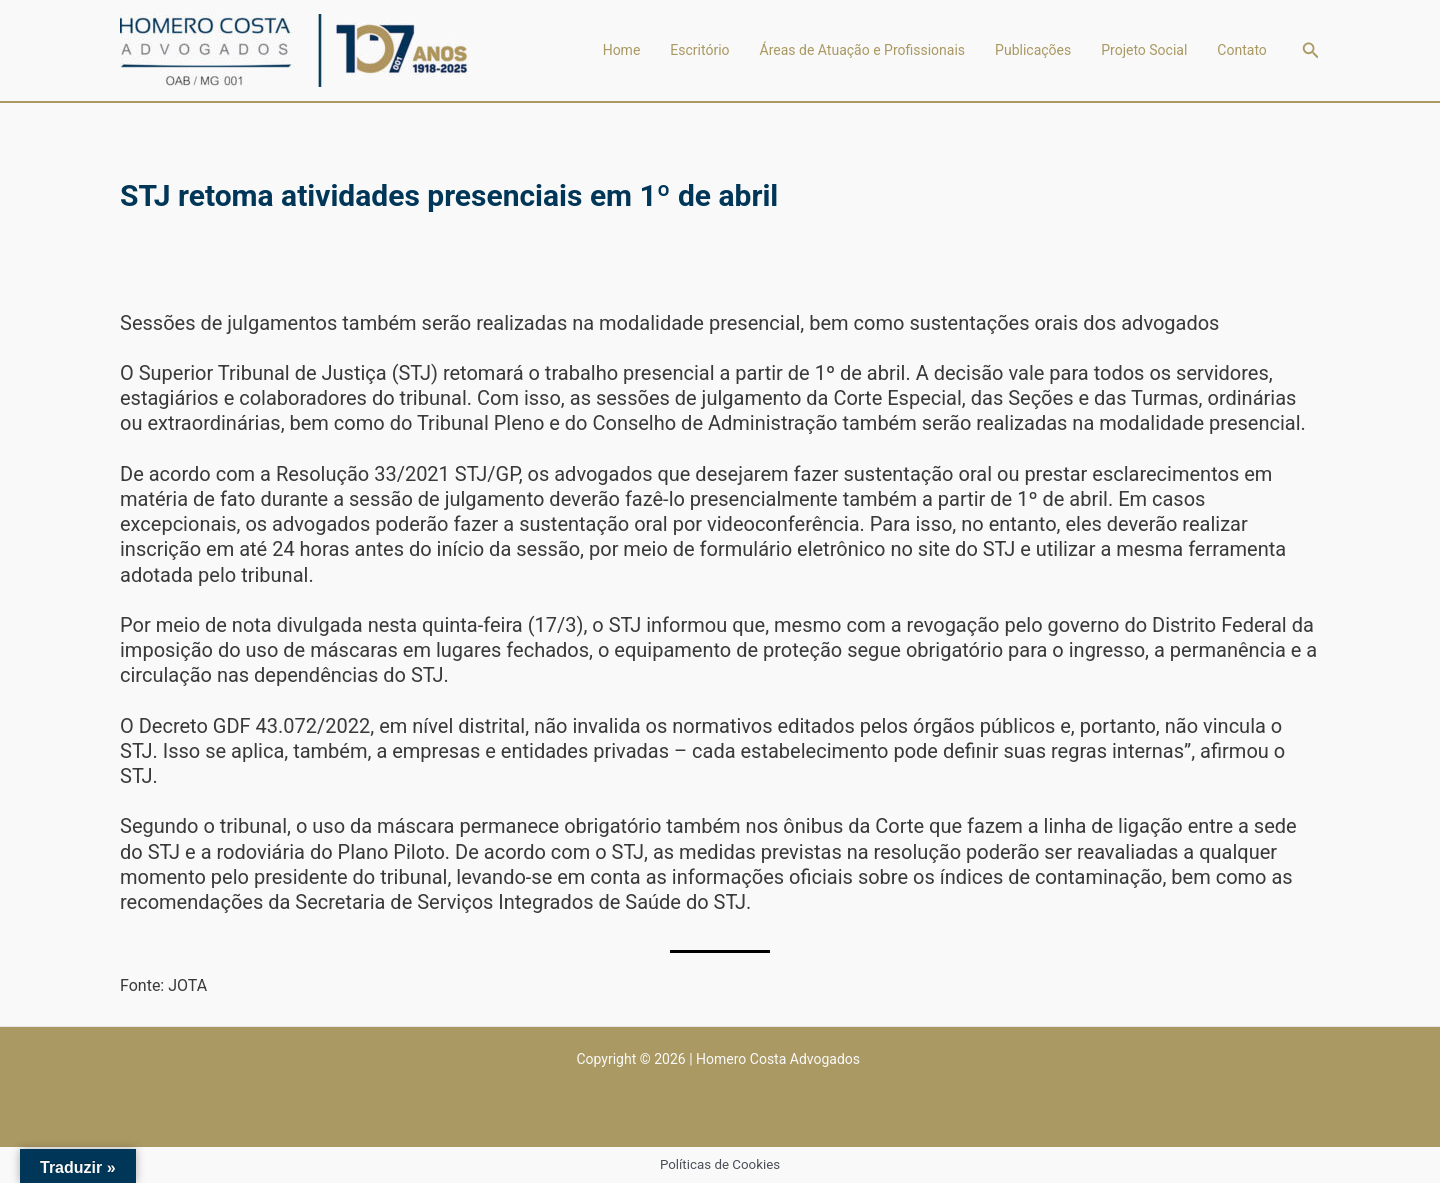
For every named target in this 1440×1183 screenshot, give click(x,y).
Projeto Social (1144, 50)
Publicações (1033, 50)
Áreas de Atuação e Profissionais (863, 50)
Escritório (699, 50)
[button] (1311, 50)
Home (622, 50)
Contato (1241, 50)
